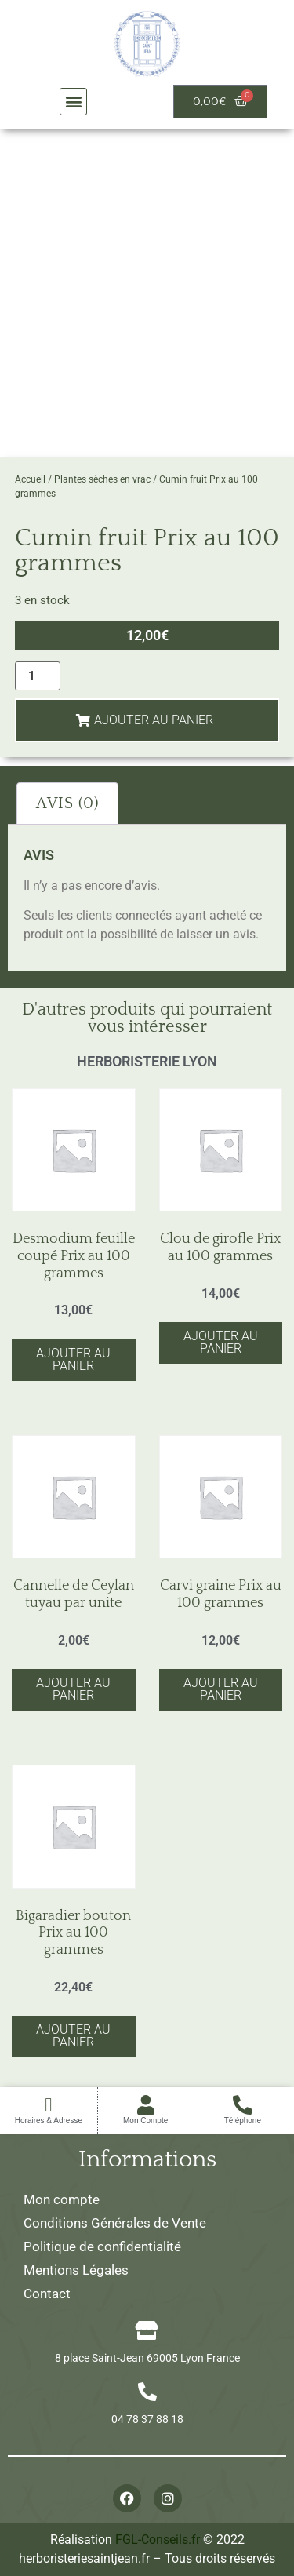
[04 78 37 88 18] (147, 2391)
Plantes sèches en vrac (102, 479)
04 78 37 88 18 (147, 2419)
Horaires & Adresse (48, 2120)
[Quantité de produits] (37, 675)
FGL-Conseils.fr (157, 2539)
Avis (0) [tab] (67, 803)
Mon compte (62, 2199)
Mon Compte (145, 2120)
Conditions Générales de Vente (115, 2223)
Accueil (30, 479)
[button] (73, 101)
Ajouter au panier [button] (73, 1359)
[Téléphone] (242, 2105)
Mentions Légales (76, 2270)
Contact (47, 2293)
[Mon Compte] (145, 2105)
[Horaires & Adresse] (48, 2105)
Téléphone (242, 2120)
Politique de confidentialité (102, 2246)
